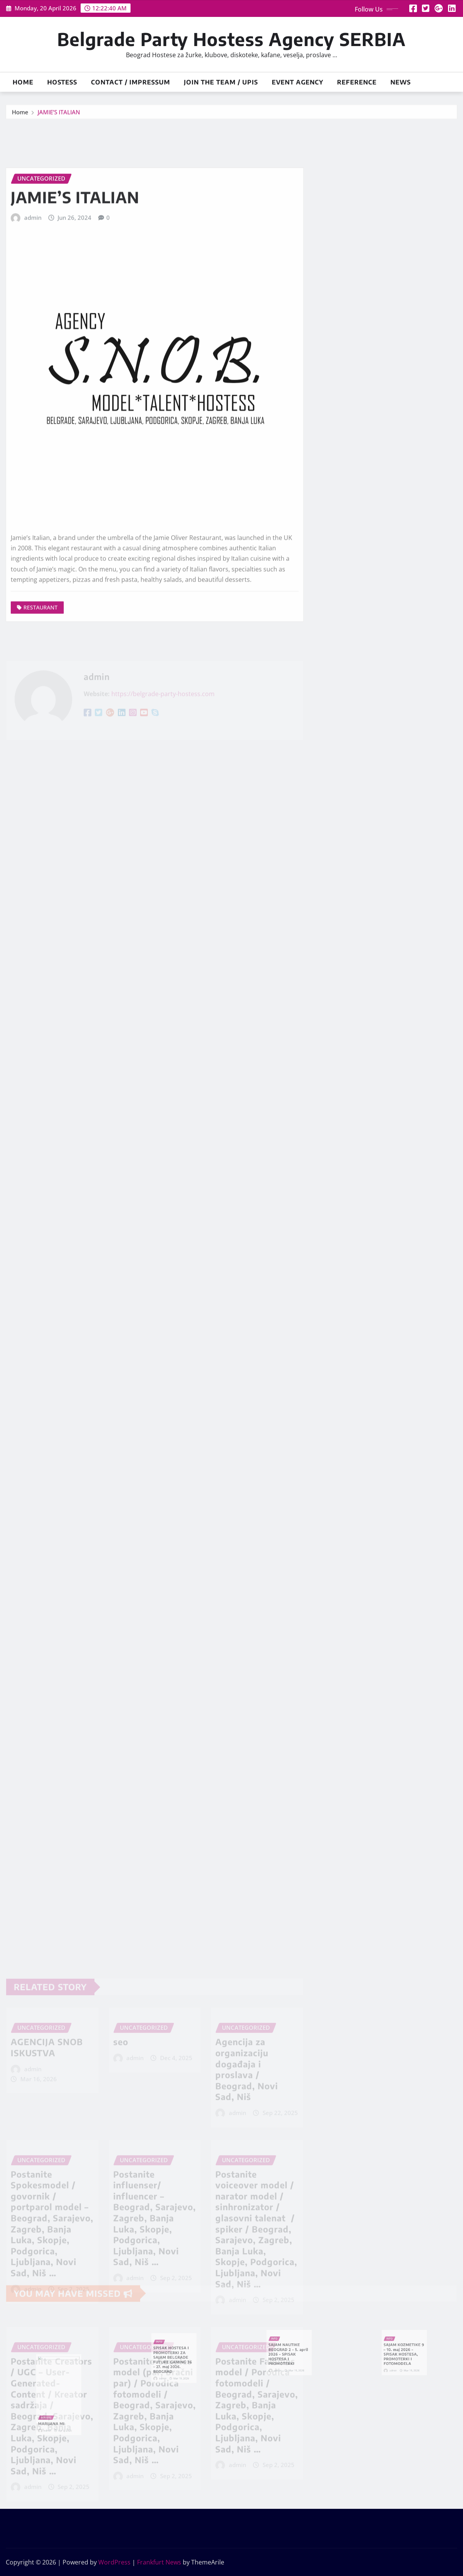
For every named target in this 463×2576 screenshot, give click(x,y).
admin (32, 294)
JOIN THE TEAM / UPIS (221, 82)
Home (23, 82)
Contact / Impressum (130, 82)
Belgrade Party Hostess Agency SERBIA (231, 39)
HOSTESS (62, 82)
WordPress (114, 2562)
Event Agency (297, 82)
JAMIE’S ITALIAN (59, 114)
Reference (357, 82)
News (400, 82)
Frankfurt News (159, 2562)
